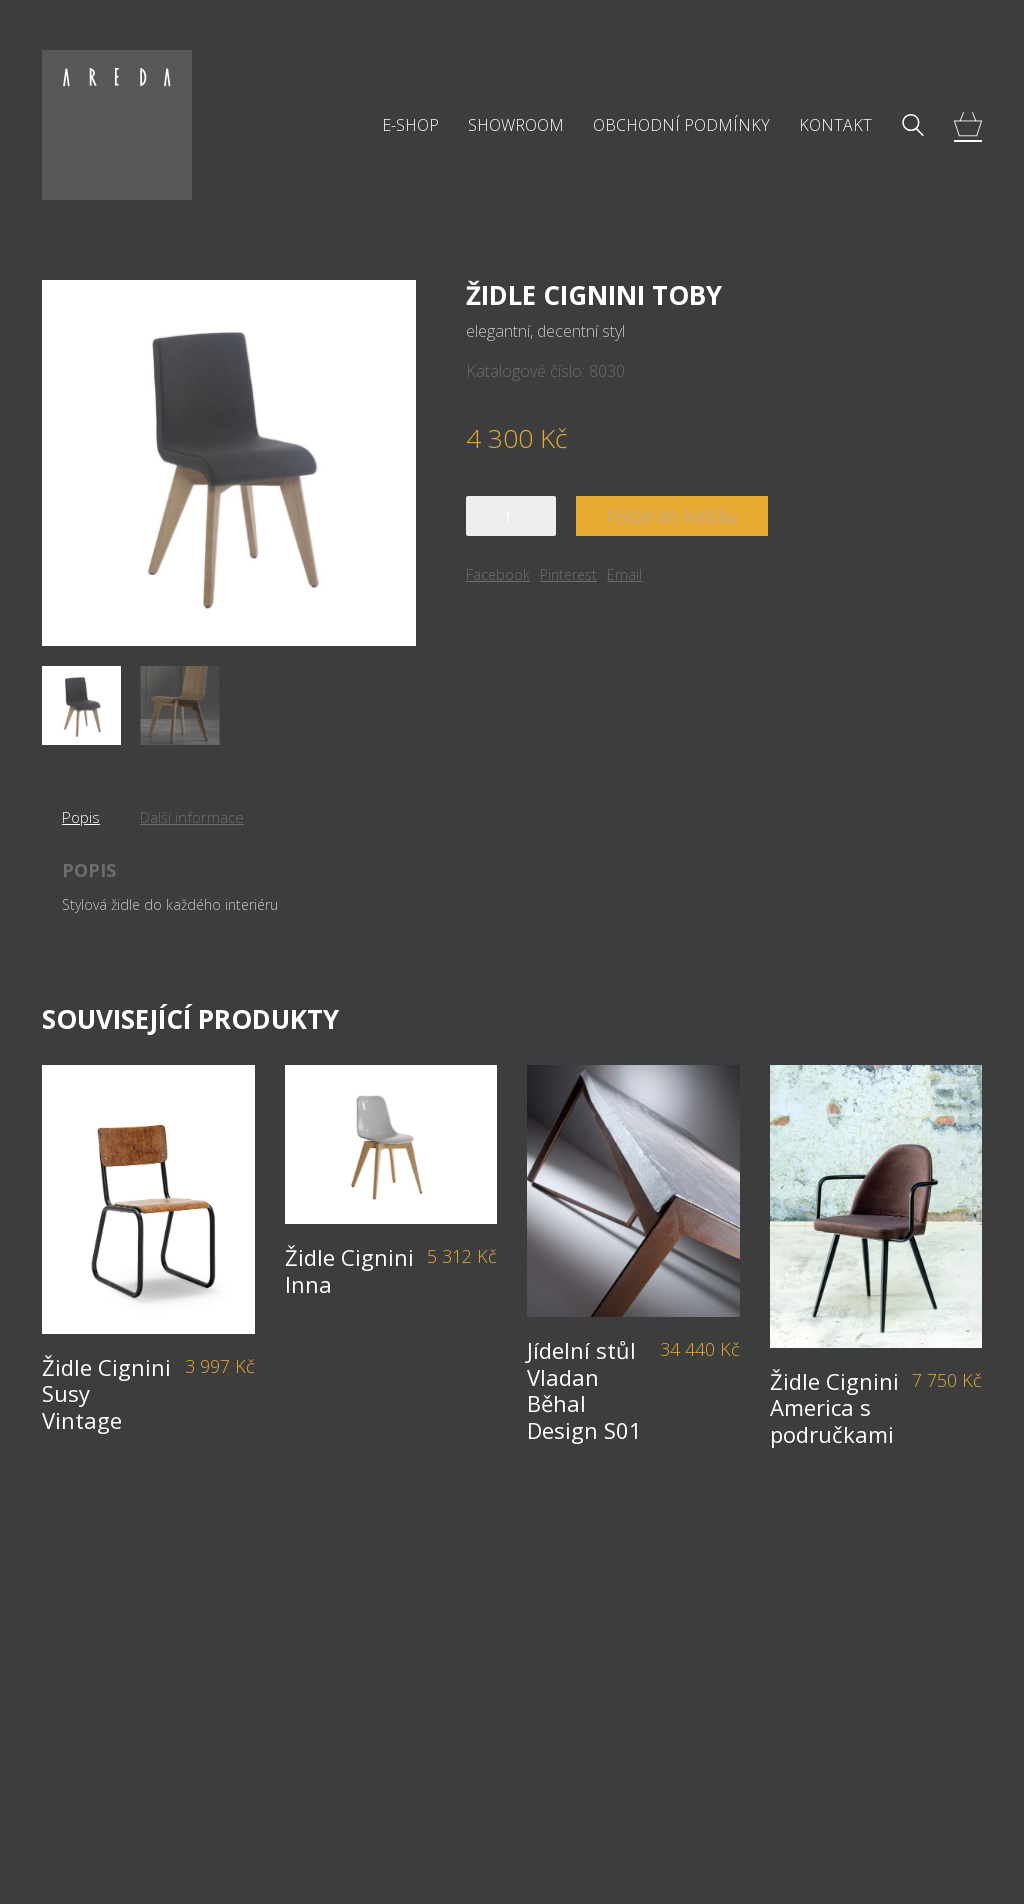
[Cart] (968, 125)
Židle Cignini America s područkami (834, 1407)
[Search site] (913, 127)
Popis (81, 817)
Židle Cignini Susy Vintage (106, 1393)
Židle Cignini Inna (349, 1270)
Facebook (498, 575)
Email (624, 575)
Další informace (192, 817)
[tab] (81, 817)
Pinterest (568, 575)
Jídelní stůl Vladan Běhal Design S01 (584, 1390)
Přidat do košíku (672, 516)
